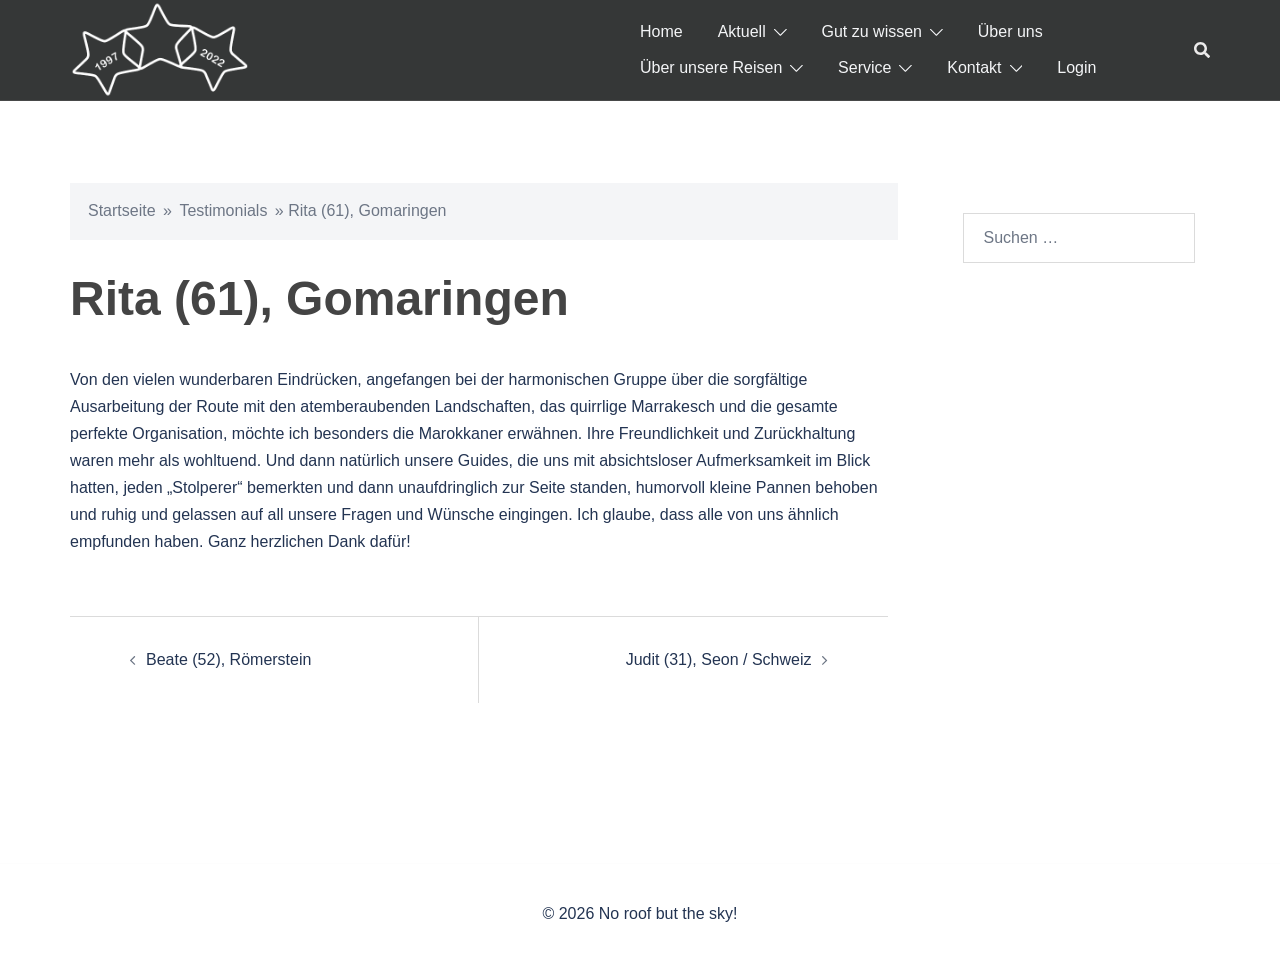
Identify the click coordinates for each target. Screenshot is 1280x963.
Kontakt (974, 67)
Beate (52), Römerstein (228, 659)
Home (661, 31)
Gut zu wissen (872, 31)
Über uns (1010, 31)
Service (864, 67)
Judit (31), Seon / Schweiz (719, 659)
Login (1076, 67)
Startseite (122, 210)
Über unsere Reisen (711, 67)
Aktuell (742, 31)
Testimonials (223, 210)
